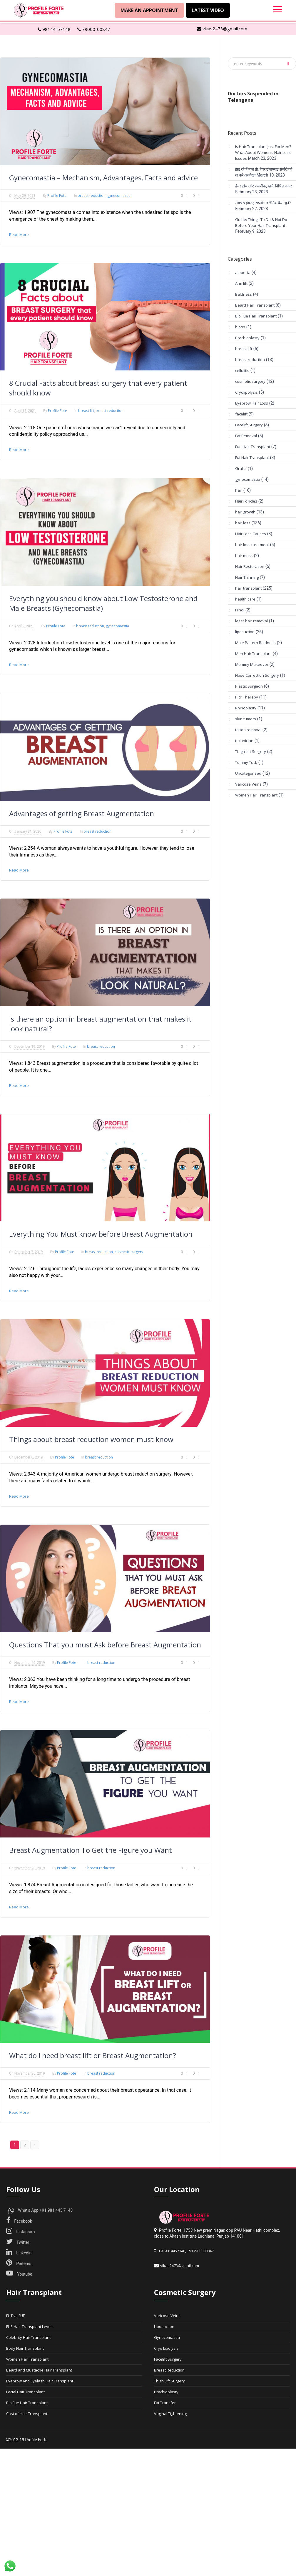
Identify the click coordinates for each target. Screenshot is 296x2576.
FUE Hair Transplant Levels (29, 2326)
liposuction (245, 631)
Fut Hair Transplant (252, 457)
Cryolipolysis (246, 392)
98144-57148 (54, 29)
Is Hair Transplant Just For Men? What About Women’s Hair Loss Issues (263, 152)
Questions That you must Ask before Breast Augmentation (105, 1644)
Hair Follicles (246, 501)
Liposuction (164, 2326)
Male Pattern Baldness (255, 642)
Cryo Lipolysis (166, 2348)
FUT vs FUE (15, 2315)
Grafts (241, 468)
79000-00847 (93, 29)
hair (238, 490)
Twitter (17, 2242)
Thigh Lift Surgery (250, 751)
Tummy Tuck (246, 762)
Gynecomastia (167, 2337)
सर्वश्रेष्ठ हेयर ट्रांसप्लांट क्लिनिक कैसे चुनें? (263, 202)
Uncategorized (248, 773)
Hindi (239, 610)
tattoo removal (248, 729)
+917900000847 (200, 2251)
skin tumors (245, 718)
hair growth (245, 512)
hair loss (242, 522)
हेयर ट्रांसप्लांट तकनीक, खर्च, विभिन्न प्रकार (263, 186)
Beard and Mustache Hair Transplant (39, 2370)
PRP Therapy (246, 697)
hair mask (244, 555)
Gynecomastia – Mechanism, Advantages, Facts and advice (103, 177)
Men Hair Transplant (253, 653)
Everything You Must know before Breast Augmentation (101, 1234)
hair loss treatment (252, 544)
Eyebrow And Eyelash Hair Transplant (39, 2381)
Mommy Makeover (251, 664)
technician (244, 740)
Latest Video (208, 10)
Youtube (19, 2274)
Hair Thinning (247, 577)
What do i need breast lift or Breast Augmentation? (92, 2055)
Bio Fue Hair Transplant (256, 316)
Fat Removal (246, 435)
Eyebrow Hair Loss (251, 403)
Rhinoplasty (245, 708)
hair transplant (248, 588)
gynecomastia (119, 195)
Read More (19, 234)
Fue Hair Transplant (252, 446)
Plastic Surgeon (249, 686)
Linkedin (19, 2253)
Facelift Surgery (249, 425)
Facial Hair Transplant (25, 2391)
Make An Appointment (149, 10)
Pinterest (19, 2263)
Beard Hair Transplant (255, 305)
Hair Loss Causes (250, 533)
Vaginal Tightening (170, 2413)
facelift (241, 414)
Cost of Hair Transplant (26, 2413)
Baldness (243, 294)
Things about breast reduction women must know (91, 1439)
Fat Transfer (165, 2402)
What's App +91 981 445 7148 (40, 2210)
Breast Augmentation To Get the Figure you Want (90, 1850)
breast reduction (92, 195)
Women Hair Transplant (256, 795)
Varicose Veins (248, 784)
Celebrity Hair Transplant (28, 2337)
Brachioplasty (247, 337)
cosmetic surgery (129, 1251)
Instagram (20, 2231)
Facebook (19, 2221)
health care (245, 599)
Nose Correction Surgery (257, 675)
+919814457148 (171, 2251)
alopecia (242, 272)
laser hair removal (251, 620)
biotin (240, 327)
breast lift (86, 410)
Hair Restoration (249, 566)
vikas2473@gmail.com (222, 28)
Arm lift (241, 283)
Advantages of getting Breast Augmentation (81, 813)
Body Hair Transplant (25, 2348)
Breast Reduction (169, 2370)
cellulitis (242, 370)
